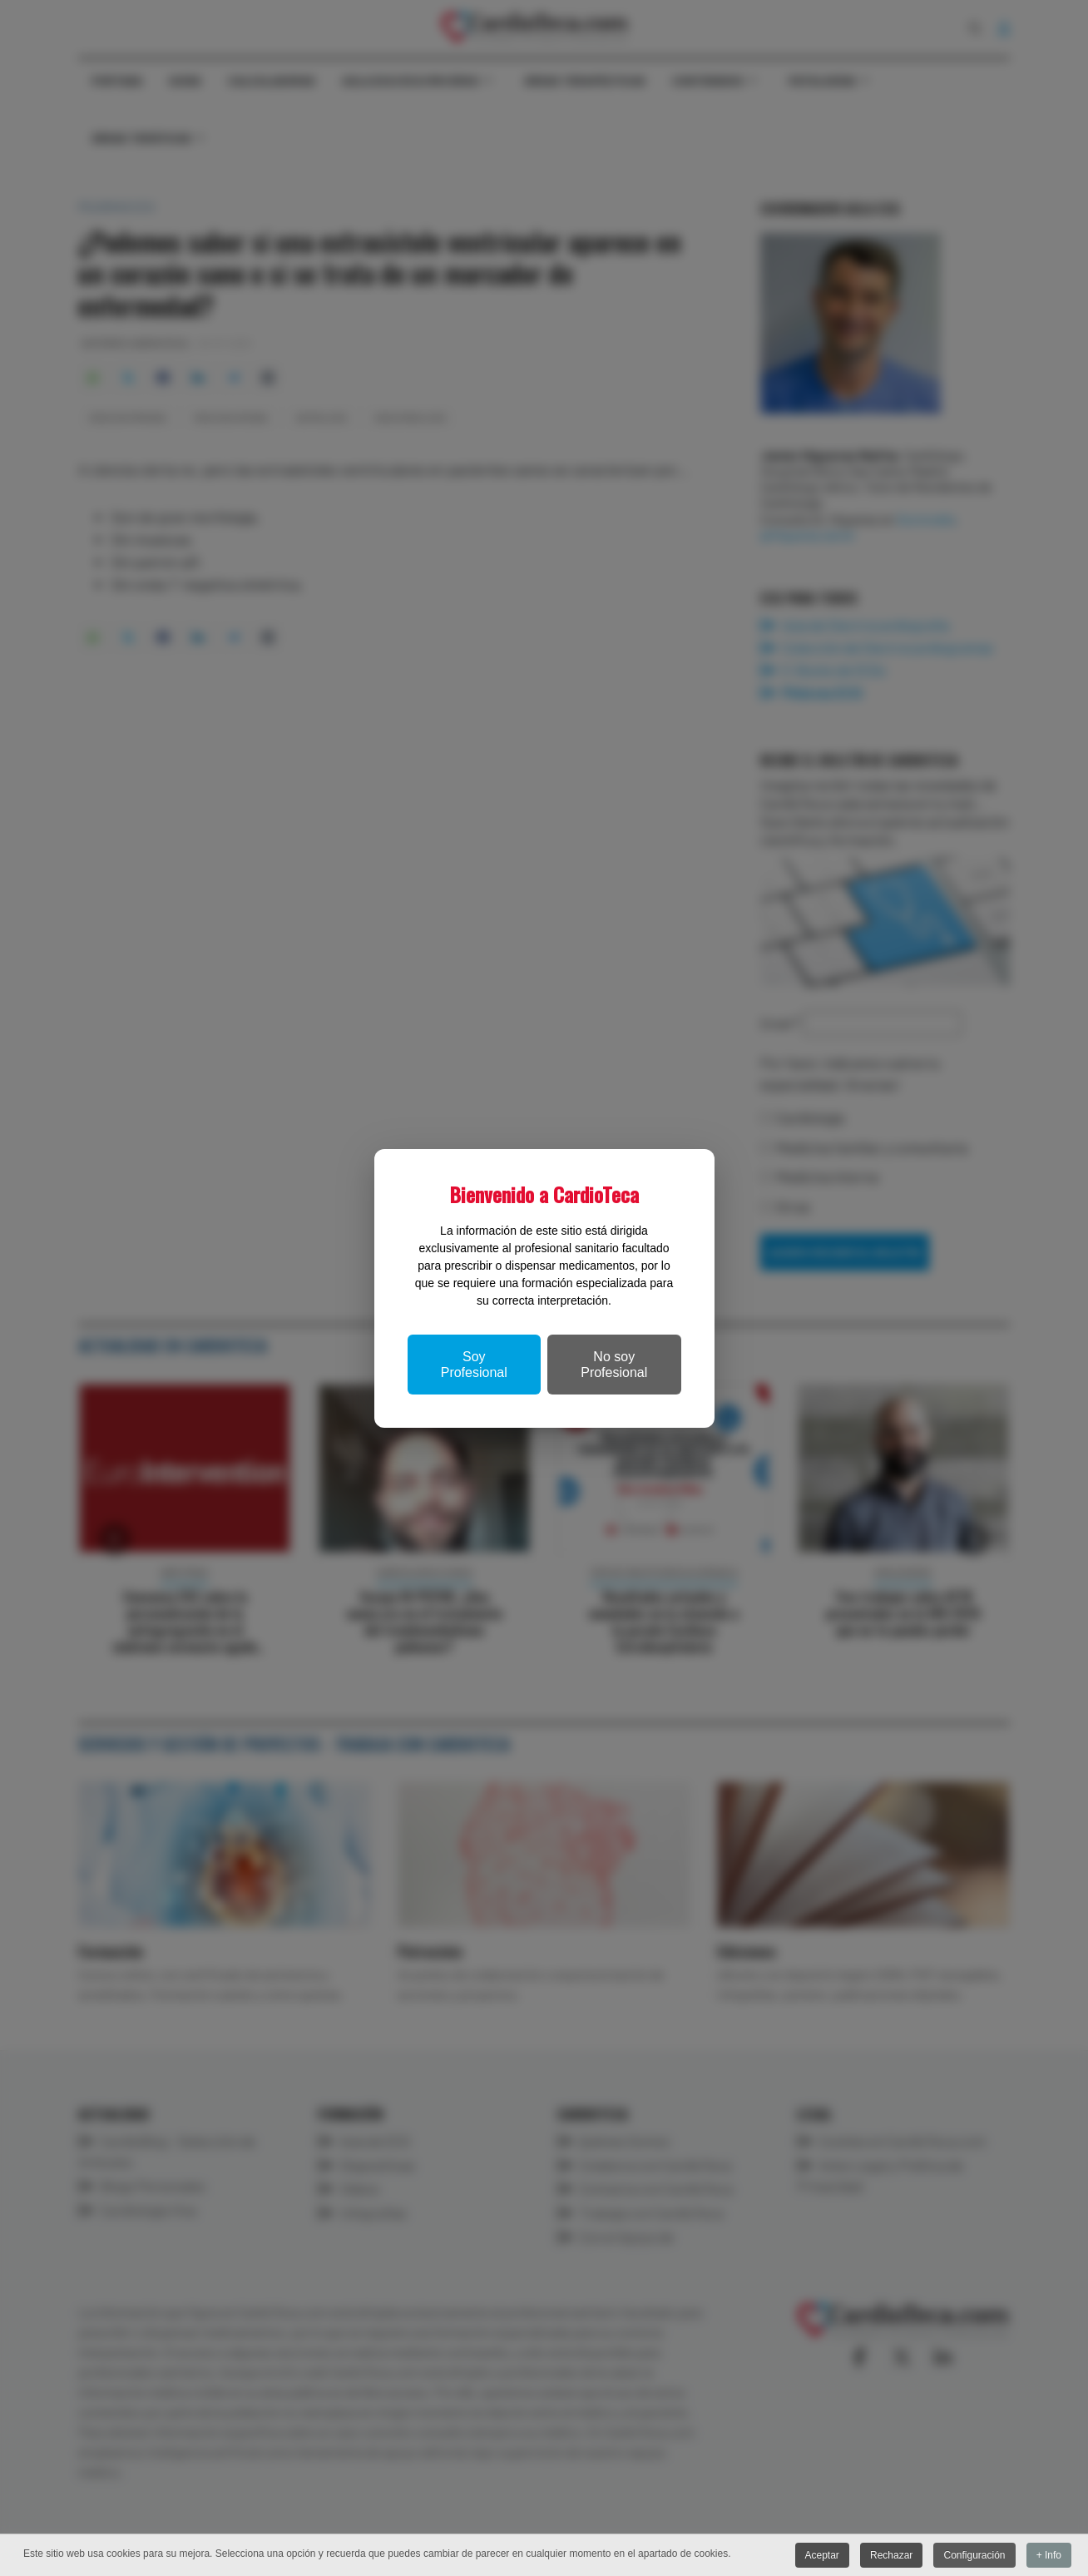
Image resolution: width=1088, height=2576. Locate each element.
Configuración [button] (974, 2555)
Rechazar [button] (891, 2555)
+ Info (1048, 2555)
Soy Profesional (474, 1365)
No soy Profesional (614, 1365)
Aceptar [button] (821, 2555)
